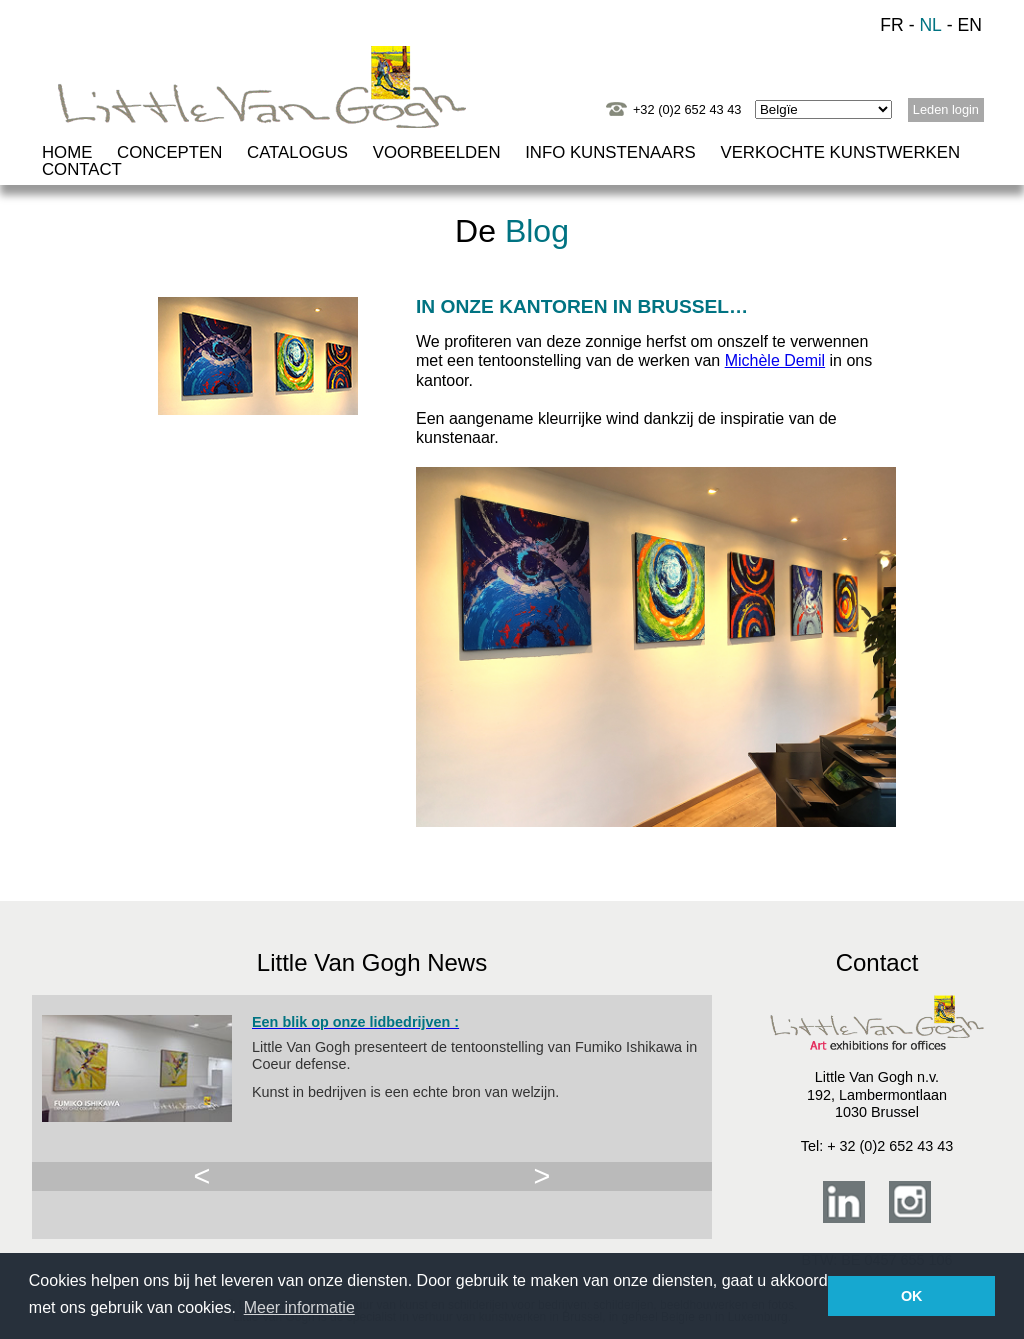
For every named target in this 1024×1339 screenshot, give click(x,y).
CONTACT (82, 169)
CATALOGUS (297, 152)
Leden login (946, 109)
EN (970, 25)
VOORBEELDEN (437, 152)
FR (891, 25)
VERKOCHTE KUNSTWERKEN (840, 152)
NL (930, 25)
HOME (67, 152)
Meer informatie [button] (299, 1307)
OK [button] (912, 1296)
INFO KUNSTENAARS (610, 152)
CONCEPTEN (169, 152)
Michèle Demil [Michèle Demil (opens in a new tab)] (775, 360)
